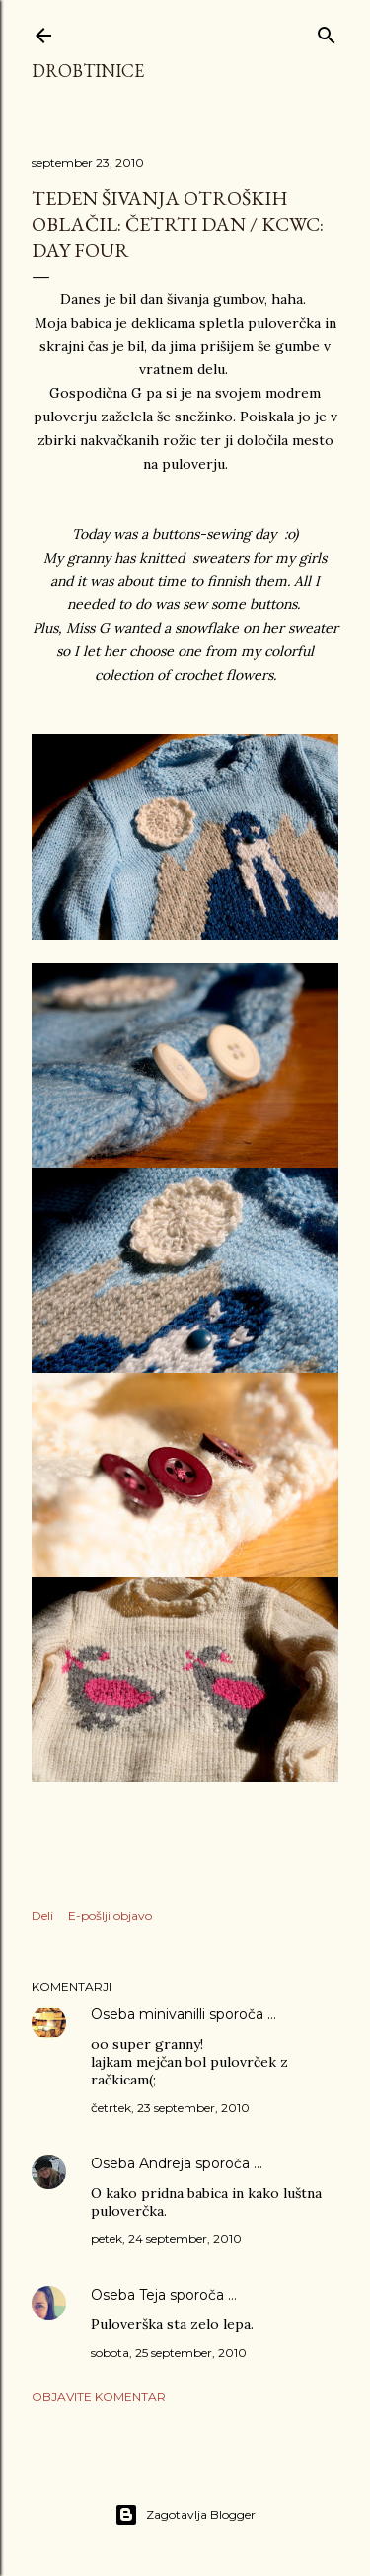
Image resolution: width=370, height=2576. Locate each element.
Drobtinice (88, 70)
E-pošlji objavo (110, 1915)
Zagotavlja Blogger (185, 2515)
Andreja (165, 2163)
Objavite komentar (99, 2396)
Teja (152, 2295)
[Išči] (326, 31)
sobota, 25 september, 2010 (169, 2352)
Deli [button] (42, 1915)
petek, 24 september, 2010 (166, 2239)
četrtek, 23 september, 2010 (170, 2107)
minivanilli (172, 2014)
